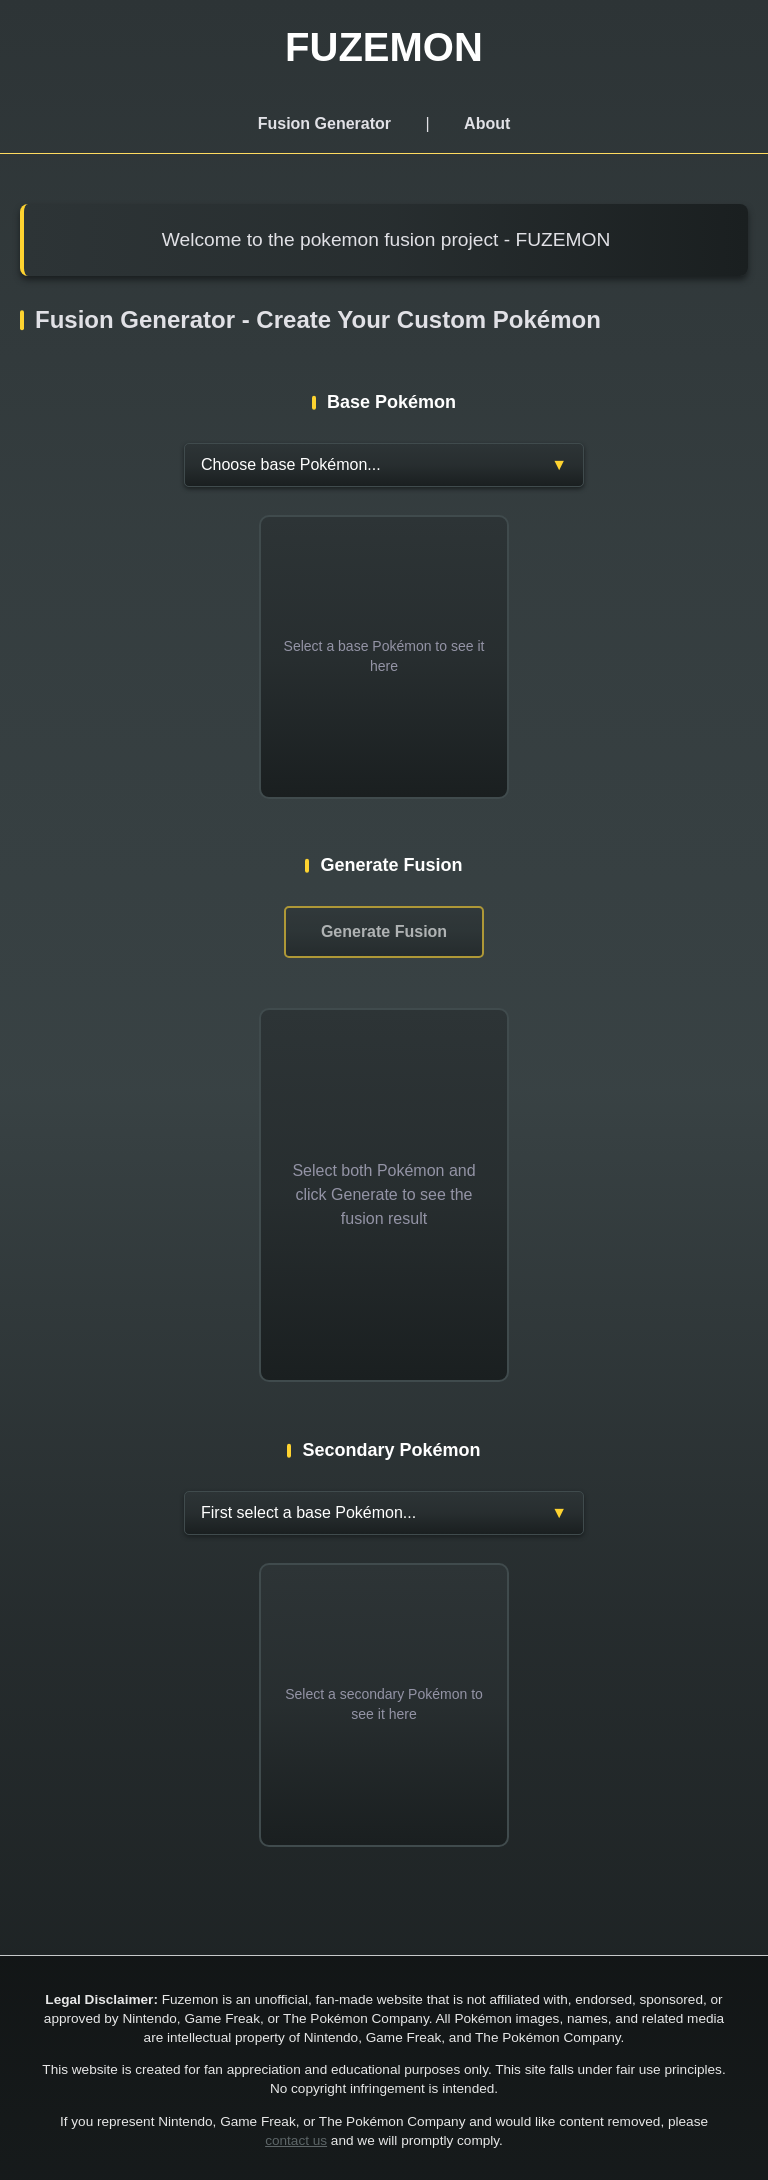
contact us (296, 2140)
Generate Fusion (384, 931)
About (487, 123)
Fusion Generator (324, 123)
